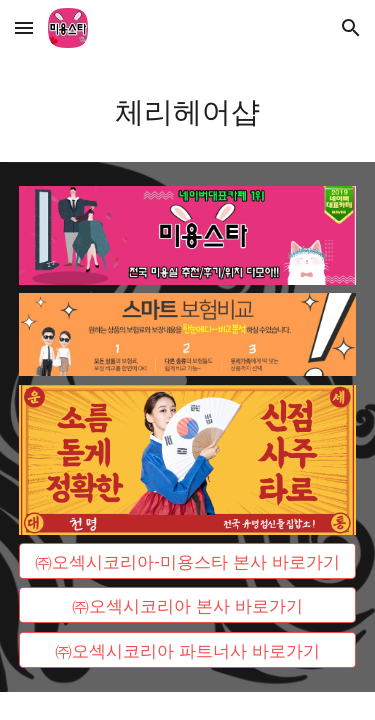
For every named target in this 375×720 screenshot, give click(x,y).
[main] (188, 109)
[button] (24, 27)
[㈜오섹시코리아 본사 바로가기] (188, 605)
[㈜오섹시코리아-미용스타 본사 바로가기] (188, 561)
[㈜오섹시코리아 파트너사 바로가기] (188, 650)
